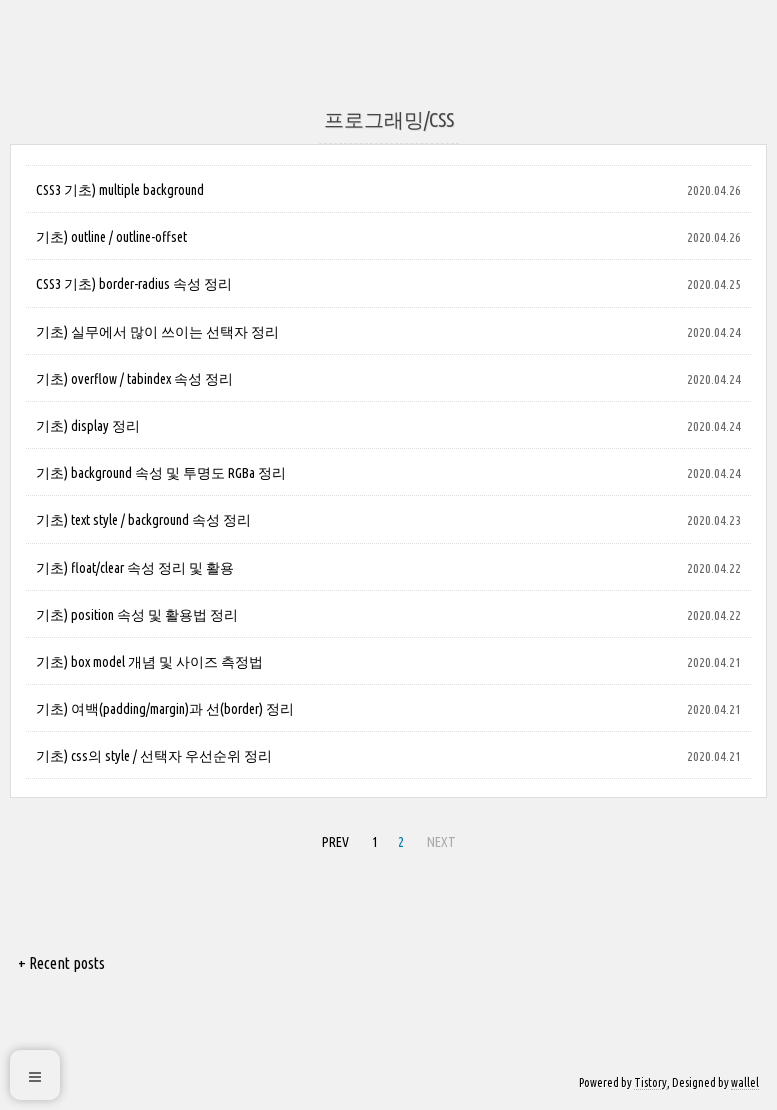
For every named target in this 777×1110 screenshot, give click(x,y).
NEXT (441, 842)
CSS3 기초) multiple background (120, 190)
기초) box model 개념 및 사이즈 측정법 (149, 662)
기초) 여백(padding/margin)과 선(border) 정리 (165, 709)
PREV (335, 842)
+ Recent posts (61, 963)
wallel (745, 1082)
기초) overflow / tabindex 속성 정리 (134, 379)
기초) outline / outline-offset (111, 237)
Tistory (650, 1082)
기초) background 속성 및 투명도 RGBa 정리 (161, 473)
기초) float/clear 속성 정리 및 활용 (135, 568)
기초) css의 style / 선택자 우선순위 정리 (154, 756)
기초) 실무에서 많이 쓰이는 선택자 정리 (157, 332)
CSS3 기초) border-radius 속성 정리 (134, 284)
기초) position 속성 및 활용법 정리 (137, 615)
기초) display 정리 (88, 426)
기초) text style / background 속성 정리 (143, 520)
